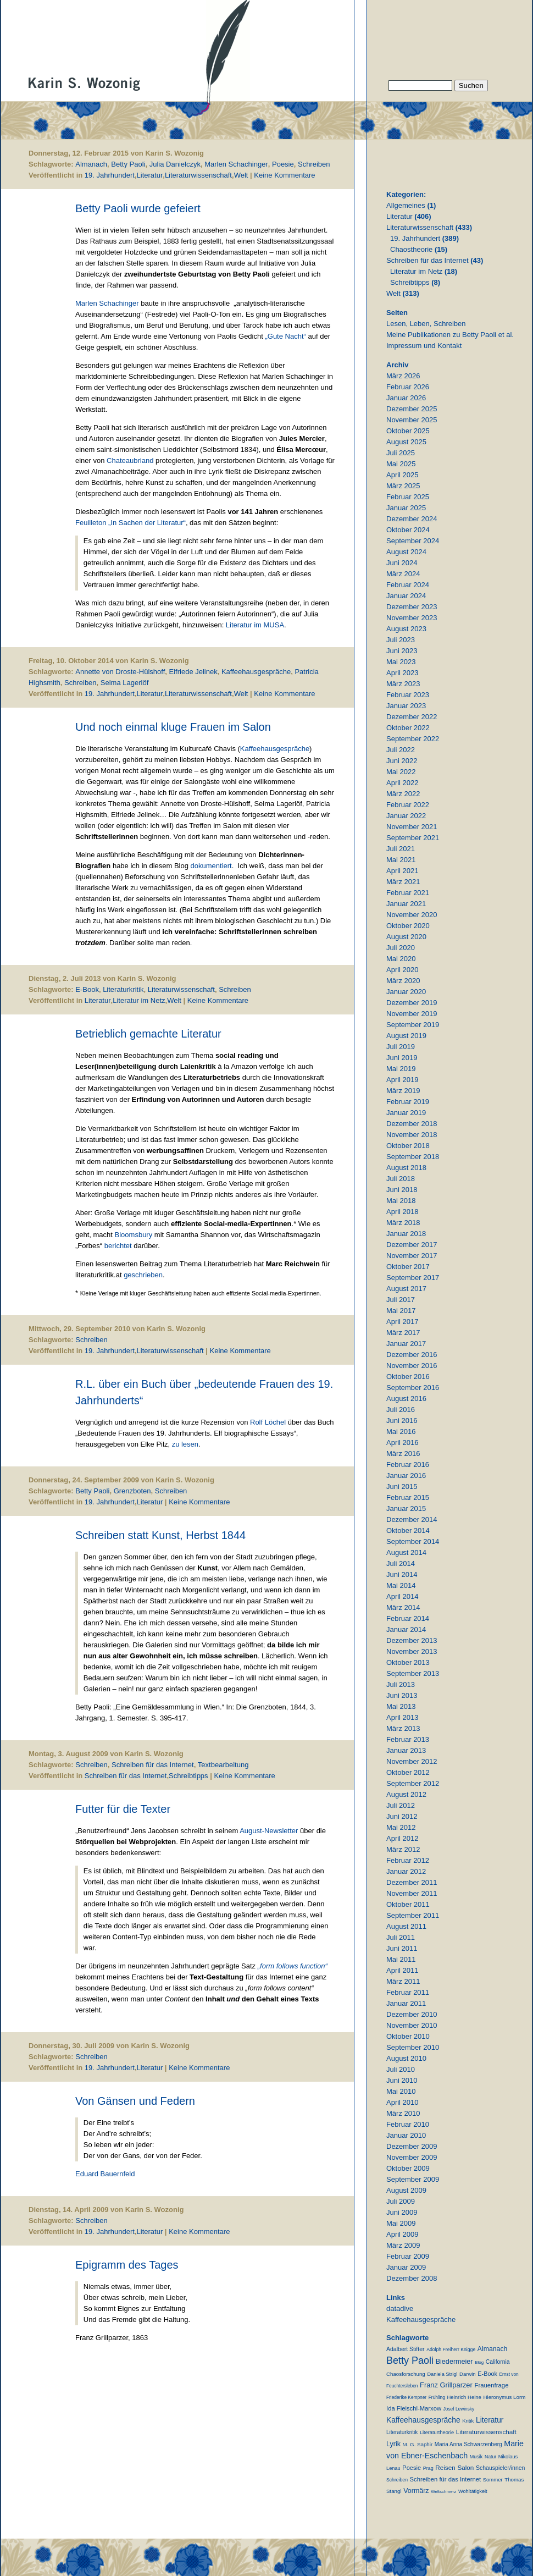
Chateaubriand (130, 460)
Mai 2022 (400, 772)
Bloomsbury (134, 1235)
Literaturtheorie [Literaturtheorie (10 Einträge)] (437, 2432)
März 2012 (403, 1849)
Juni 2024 (401, 563)
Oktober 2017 (408, 1266)
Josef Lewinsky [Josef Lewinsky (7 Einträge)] (458, 2409)
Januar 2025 (406, 508)
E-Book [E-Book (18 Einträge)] (487, 2373)
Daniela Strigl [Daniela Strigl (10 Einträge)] (442, 2374)
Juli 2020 (400, 948)
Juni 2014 (401, 1574)
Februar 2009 (407, 2256)
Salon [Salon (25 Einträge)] (465, 2467)
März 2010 (403, 2113)
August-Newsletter (269, 1831)
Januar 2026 (406, 398)
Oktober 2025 (408, 431)
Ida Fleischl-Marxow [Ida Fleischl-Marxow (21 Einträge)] (413, 2408)
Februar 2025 (407, 497)
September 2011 (412, 1915)
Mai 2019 (400, 1068)
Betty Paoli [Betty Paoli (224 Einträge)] (410, 2360)
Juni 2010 (401, 2080)
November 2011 (411, 1893)
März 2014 (403, 1607)
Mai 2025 (400, 464)
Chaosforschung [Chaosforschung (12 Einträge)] (405, 2374)
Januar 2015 (406, 1508)
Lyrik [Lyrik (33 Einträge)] (393, 2444)
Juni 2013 (401, 1695)
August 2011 (406, 1926)
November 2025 (411, 420)
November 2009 (411, 2157)
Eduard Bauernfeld (105, 2174)
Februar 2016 (407, 1464)
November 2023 (411, 618)
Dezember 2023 (411, 607)
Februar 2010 (407, 2124)
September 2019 (412, 1025)
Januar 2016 (406, 1475)
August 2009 (406, 2190)
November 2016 (411, 1365)
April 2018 (402, 1211)
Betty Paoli (128, 164)
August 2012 (406, 1794)
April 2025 (402, 475)
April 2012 (402, 1838)
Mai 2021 (400, 860)
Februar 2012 (407, 1860)
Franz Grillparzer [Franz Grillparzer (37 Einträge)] (446, 2385)
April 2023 (402, 673)
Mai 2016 (400, 1431)
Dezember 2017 (411, 1244)
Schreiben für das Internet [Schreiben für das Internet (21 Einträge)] (445, 2479)
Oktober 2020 (408, 926)
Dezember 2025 (411, 409)
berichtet (118, 1246)
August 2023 (406, 629)
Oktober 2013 (408, 1662)
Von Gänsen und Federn (135, 2101)
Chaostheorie (411, 249)
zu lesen (185, 1444)
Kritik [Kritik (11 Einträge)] (468, 2421)
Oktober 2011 (408, 1904)
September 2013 (412, 1673)
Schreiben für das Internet (153, 1765)
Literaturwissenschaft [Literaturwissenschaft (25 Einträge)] (486, 2431)
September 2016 (412, 1387)
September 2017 (412, 1277)
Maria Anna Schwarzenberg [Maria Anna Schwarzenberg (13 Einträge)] (468, 2444)
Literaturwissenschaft (198, 175)
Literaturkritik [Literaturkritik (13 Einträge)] (402, 2432)
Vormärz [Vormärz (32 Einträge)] (416, 2491)
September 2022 (412, 739)
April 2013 (402, 1717)
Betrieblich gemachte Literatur (148, 1034)
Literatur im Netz (139, 1000)
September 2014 (412, 1541)
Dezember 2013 (411, 1640)
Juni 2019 (401, 1057)
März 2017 (403, 1332)
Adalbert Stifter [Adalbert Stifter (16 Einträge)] (405, 2349)
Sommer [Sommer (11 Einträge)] (493, 2479)
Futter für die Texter (122, 1809)
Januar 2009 (406, 2267)
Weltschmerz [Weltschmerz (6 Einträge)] (443, 2491)
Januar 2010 (406, 2135)
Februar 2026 (407, 387)
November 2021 (411, 827)
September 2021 (412, 838)
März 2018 (403, 1222)
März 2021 (403, 882)
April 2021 (402, 871)
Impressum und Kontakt (424, 345)
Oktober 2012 (408, 1772)
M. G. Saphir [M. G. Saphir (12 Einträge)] (418, 2444)
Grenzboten (132, 1491)
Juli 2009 (400, 2201)
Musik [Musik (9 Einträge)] (476, 2456)
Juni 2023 (401, 651)
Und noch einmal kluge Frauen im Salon (173, 727)
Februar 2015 (407, 1497)
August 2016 (406, 1398)
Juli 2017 (400, 1299)
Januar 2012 (406, 1871)
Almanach (91, 164)
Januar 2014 (406, 1629)
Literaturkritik (123, 989)
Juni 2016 (401, 1420)
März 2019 (403, 1090)
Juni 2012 (401, 1816)
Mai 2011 (400, 1959)
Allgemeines (405, 205)
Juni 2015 (401, 1486)
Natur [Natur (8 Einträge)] (490, 2456)
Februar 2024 (407, 585)
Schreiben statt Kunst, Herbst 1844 (160, 1535)
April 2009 (402, 2234)
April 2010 (402, 2102)
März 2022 (403, 794)
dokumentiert (211, 866)
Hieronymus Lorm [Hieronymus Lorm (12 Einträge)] (505, 2397)
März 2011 (403, 1981)
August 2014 (406, 1552)
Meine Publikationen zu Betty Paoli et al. (450, 334)
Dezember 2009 (411, 2146)
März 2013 (403, 1728)
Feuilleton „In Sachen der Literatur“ (130, 522)
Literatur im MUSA (255, 625)
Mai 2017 (400, 1310)
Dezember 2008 (411, 2278)
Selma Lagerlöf (124, 683)
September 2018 (412, 1156)
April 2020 (402, 970)
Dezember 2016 (411, 1354)
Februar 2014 (407, 1618)
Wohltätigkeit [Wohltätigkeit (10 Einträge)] (472, 2491)
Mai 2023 (400, 662)
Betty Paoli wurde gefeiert (138, 208)
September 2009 (412, 2179)
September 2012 (412, 1783)
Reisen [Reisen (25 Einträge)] (445, 2467)
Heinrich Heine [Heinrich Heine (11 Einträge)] (464, 2397)
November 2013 (411, 1651)
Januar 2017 (406, 1343)
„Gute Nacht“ (286, 336)
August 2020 (406, 937)
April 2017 (402, 1321)
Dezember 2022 (411, 717)
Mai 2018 (400, 1200)
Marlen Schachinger (236, 164)
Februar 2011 (407, 1992)
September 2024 (412, 541)
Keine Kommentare (284, 175)
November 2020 (411, 915)
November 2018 (411, 1134)
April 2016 (402, 1442)
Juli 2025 (400, 453)
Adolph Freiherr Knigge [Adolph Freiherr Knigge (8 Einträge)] (450, 2349)
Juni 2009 (401, 2212)
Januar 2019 (406, 1112)
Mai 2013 (400, 1706)
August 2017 (406, 1288)
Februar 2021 (407, 893)
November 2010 (411, 2025)
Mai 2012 (400, 1827)
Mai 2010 (400, 2091)
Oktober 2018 (408, 1145)
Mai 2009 (400, 2223)
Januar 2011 (406, 2003)
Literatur (150, 175)
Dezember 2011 (411, 1882)
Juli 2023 (400, 640)
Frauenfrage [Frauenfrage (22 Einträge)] (491, 2385)
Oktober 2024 (408, 530)
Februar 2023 (407, 695)
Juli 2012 (400, 1805)
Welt (241, 175)
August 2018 (406, 1167)
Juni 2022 (401, 761)
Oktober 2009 (408, 2168)
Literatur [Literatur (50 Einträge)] (489, 2420)
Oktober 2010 (408, 2036)
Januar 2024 (406, 596)
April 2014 (402, 1596)
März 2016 (403, 1453)
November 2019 (411, 1014)
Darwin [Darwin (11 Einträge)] (467, 2374)
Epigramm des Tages (127, 2265)
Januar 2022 (406, 816)
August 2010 (406, 2058)
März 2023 (403, 684)
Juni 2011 (401, 1948)
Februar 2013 (407, 1739)
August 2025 (406, 442)
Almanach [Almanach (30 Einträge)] (492, 2349)
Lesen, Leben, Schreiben (426, 323)
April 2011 (402, 1970)
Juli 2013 (400, 1684)
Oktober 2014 (408, 1530)
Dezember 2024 (411, 519)
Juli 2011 (400, 1937)
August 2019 (406, 1035)
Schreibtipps (188, 1776)
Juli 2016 (400, 1409)
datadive (399, 2308)
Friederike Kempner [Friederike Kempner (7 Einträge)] (406, 2397)
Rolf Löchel (269, 1422)
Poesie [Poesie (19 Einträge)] (411, 2467)
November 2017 (411, 1255)
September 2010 (412, 2047)
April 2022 (402, 783)
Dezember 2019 (411, 1003)
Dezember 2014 (411, 1519)
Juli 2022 (400, 750)
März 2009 (403, 2245)
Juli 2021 (400, 849)
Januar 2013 (406, 1750)
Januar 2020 (406, 992)
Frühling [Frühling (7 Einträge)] (437, 2397)
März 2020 (403, 981)
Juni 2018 (401, 1189)
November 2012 (411, 1761)
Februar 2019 (407, 1101)
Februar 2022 (407, 805)
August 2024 (406, 552)
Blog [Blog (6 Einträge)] (479, 2362)
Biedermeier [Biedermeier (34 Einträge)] (454, 2361)
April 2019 (402, 1079)
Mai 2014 (400, 1585)
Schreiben (314, 164)
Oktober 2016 (408, 1376)
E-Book (87, 989)
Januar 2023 (406, 706)
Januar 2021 (406, 904)
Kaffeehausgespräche (256, 672)
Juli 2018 (400, 1178)
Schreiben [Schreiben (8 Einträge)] (397, 2480)
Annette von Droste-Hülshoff (120, 672)
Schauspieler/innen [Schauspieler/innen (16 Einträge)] (500, 2467)
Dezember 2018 (411, 1123)
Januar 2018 (406, 1233)
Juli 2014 (400, 1563)
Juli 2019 (400, 1046)
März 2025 (403, 486)
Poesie (283, 164)
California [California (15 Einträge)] (498, 2362)
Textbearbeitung (223, 1765)
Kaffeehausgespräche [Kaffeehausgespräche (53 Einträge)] (423, 2419)
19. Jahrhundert (110, 175)
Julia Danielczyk (175, 164)
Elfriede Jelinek (193, 672)
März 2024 (403, 574)
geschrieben (143, 1275)
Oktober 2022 (408, 728)
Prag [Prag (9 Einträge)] (428, 2468)
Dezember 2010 (411, 2014)
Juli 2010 (400, 2069)
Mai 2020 (400, 959)
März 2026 (403, 376)
